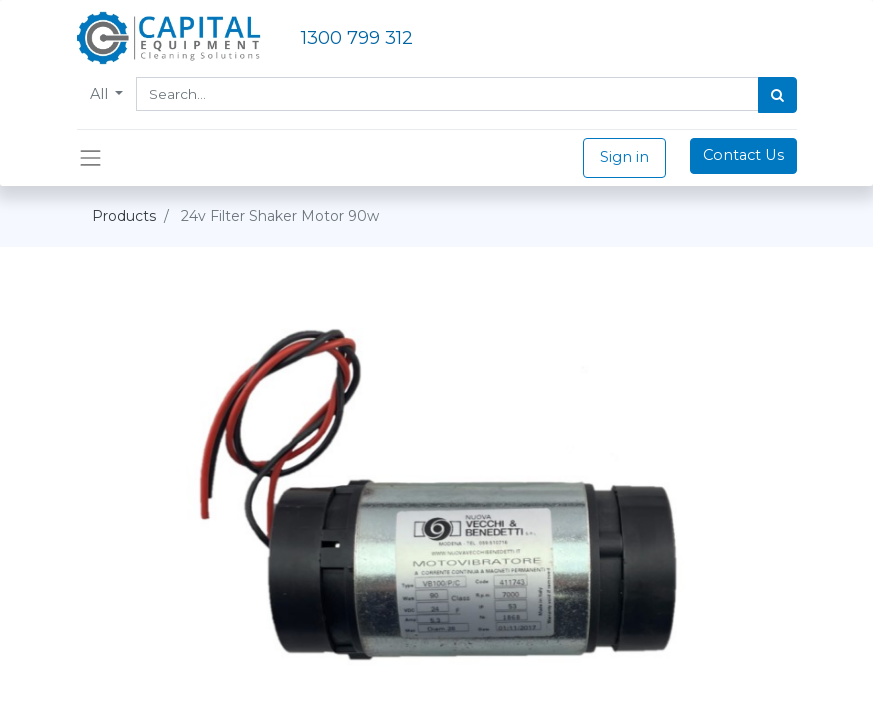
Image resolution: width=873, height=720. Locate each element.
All (101, 94)
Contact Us (743, 155)
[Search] (777, 95)
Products (124, 216)
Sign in (624, 157)
